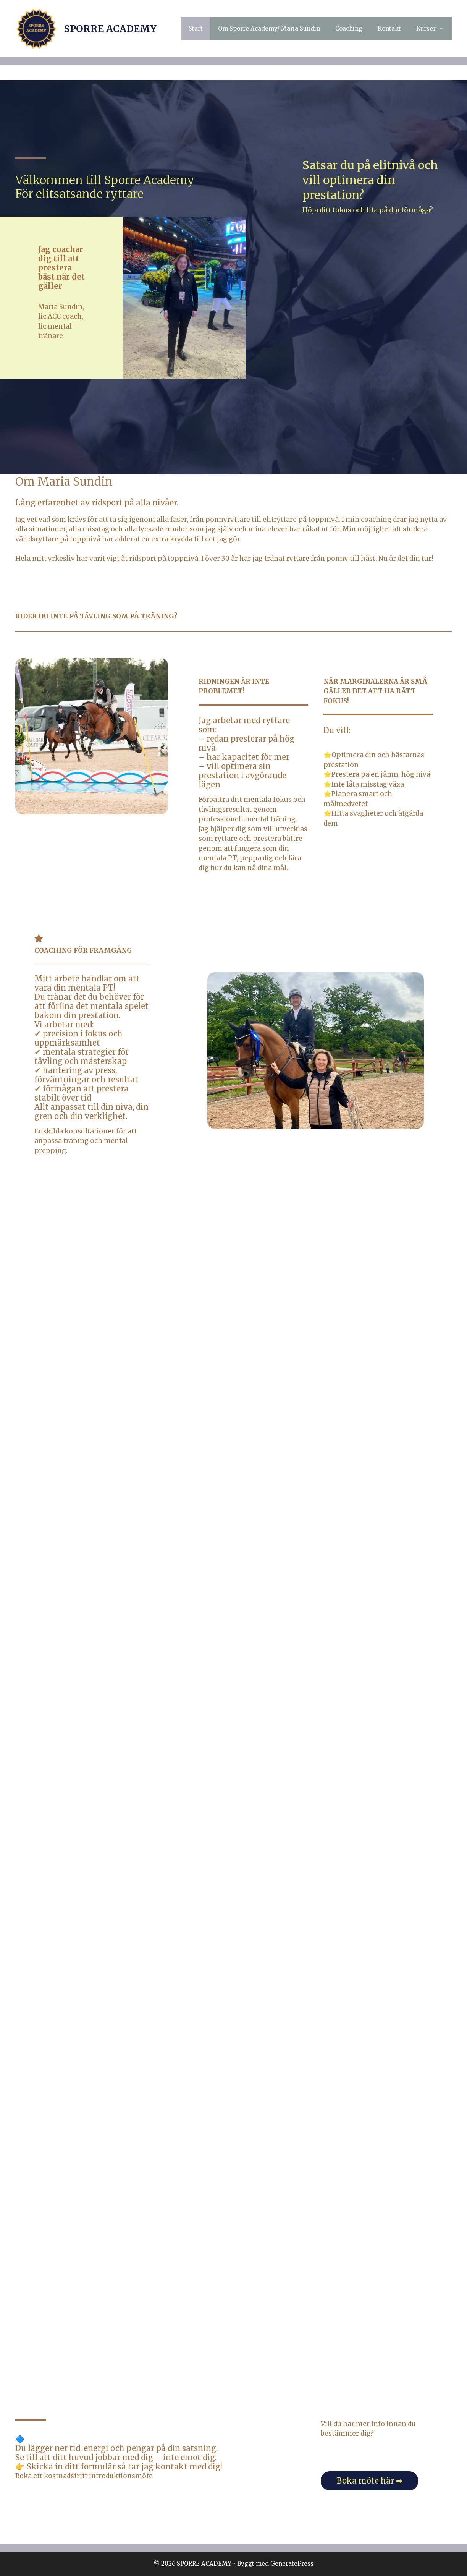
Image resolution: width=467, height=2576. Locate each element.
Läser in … (233, 1765)
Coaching (348, 28)
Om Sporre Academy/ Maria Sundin (269, 28)
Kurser (434, 28)
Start (196, 28)
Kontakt (389, 28)
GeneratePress (291, 2563)
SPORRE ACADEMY (110, 29)
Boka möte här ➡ (369, 2480)
